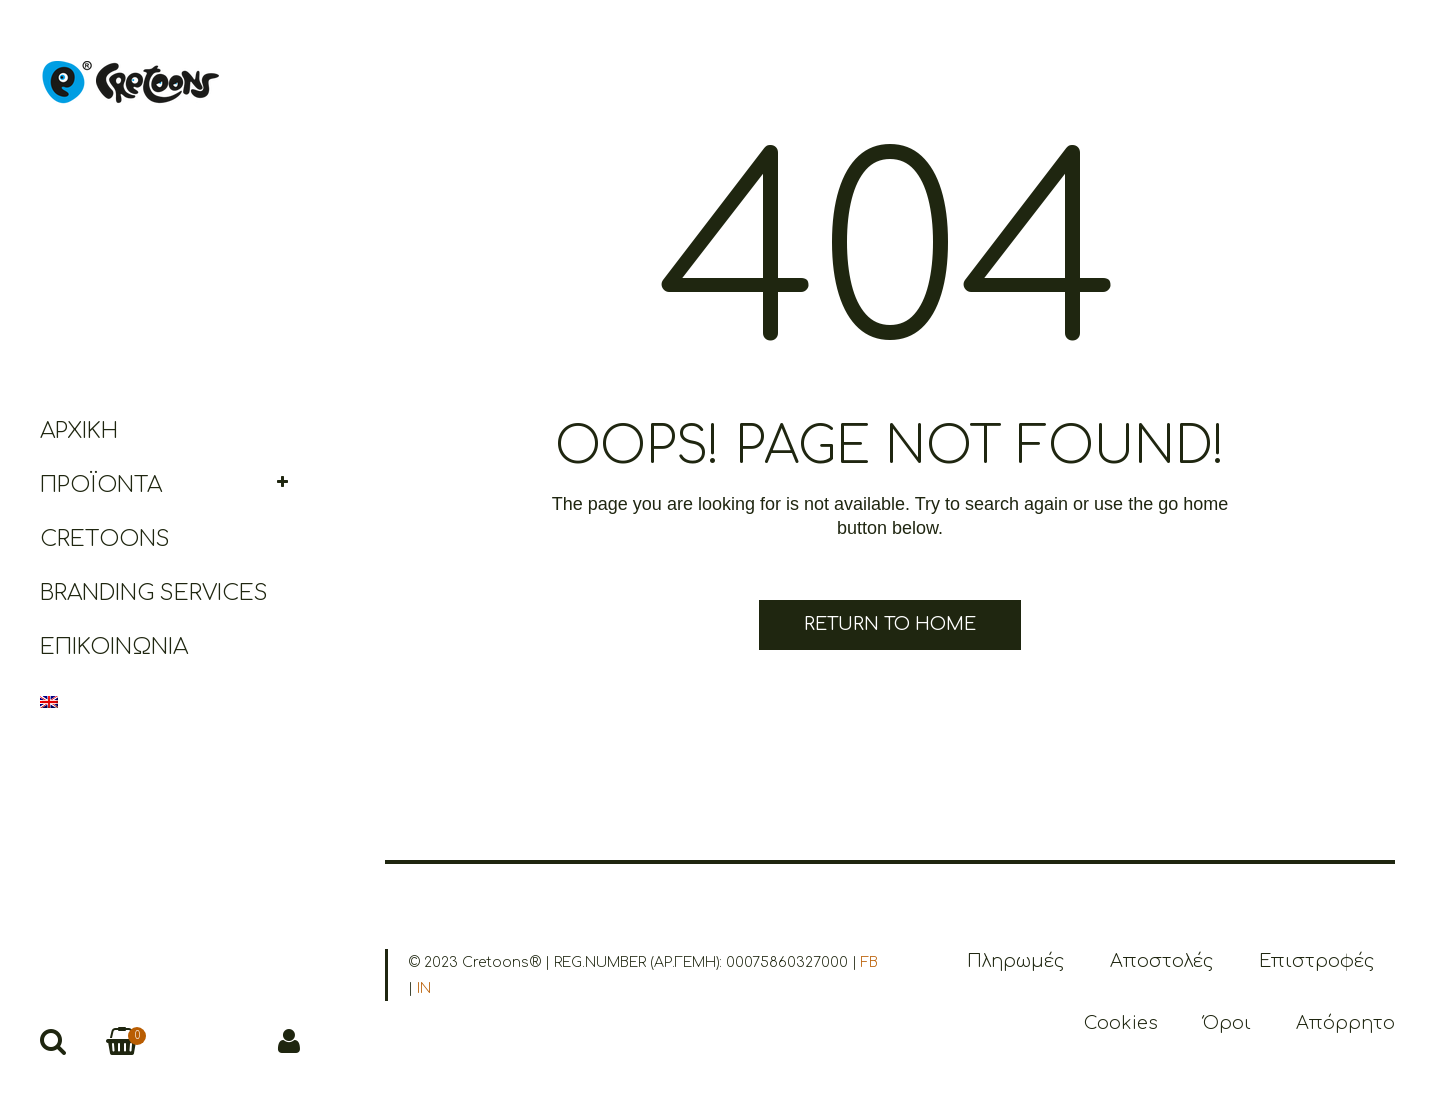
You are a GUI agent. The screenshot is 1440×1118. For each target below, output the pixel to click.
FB (869, 962)
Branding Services (154, 593)
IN (424, 988)
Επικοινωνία (114, 647)
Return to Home (890, 624)
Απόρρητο (1345, 1023)
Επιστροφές (1317, 961)
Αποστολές (1162, 961)
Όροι (1227, 1023)
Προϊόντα (101, 485)
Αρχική (79, 431)
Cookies (1121, 1023)
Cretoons (105, 539)
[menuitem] (170, 701)
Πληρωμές (1016, 961)
